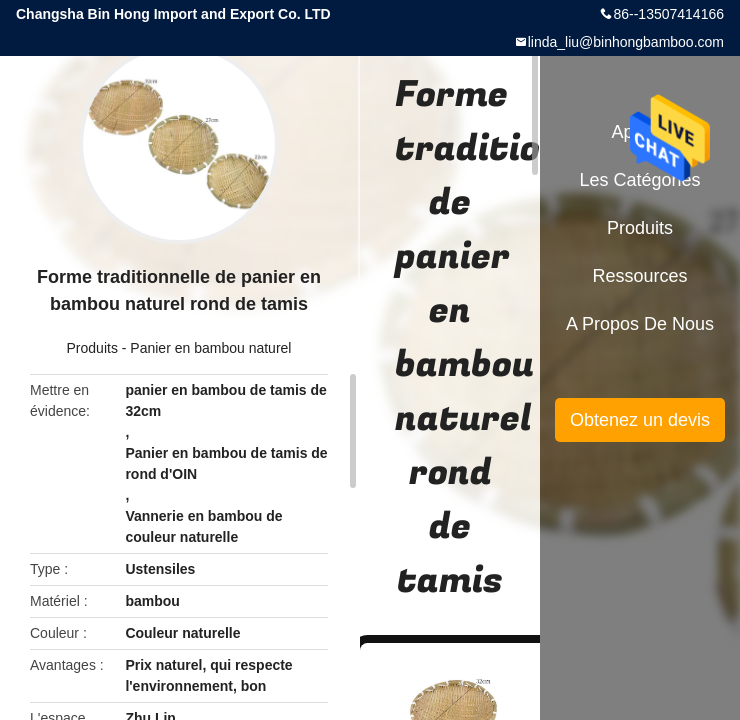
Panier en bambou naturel (210, 348)
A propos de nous (640, 324)
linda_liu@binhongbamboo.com (626, 42)
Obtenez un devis (640, 420)
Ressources (639, 276)
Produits (92, 348)
